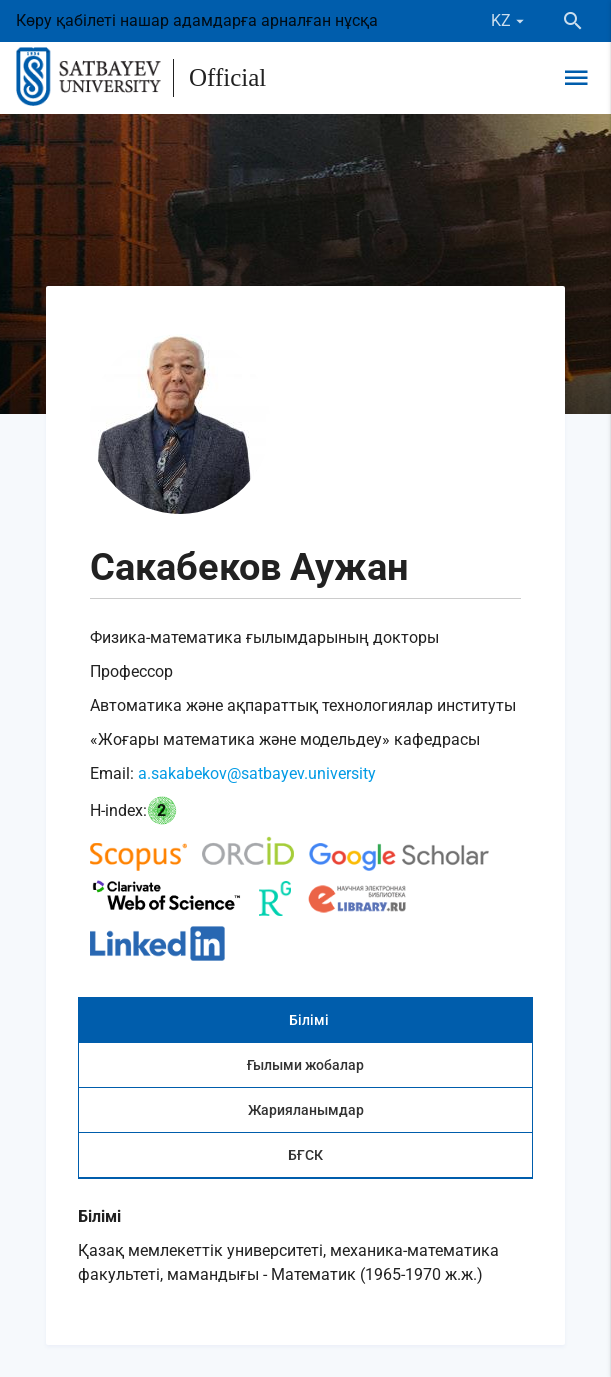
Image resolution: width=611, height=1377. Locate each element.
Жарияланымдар (306, 1110)
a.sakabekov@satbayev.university (257, 773)
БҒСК (305, 1155)
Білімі (309, 1020)
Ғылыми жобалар (305, 1065)
